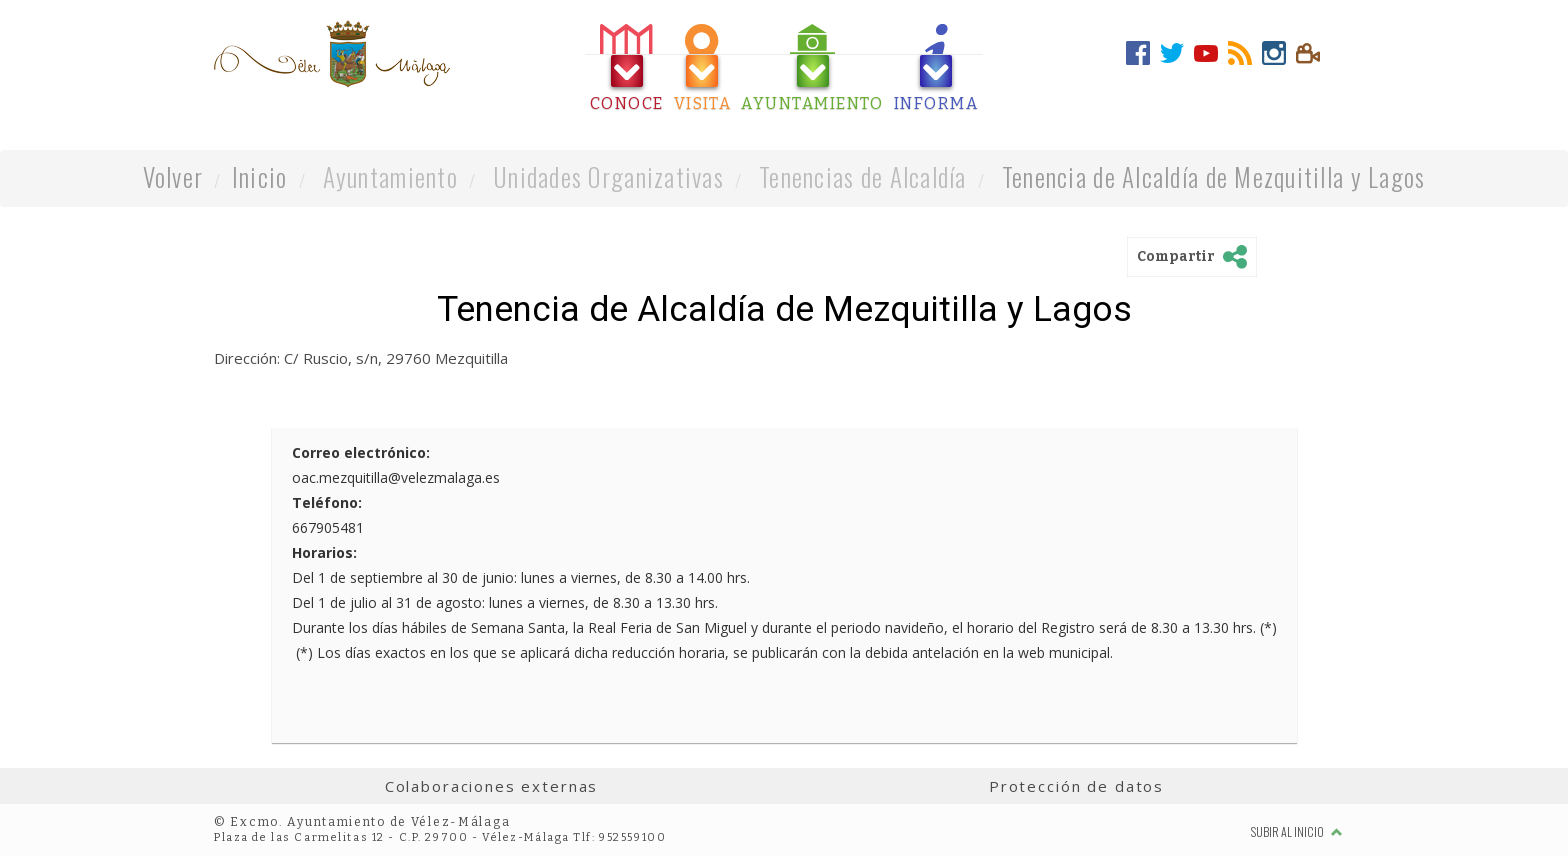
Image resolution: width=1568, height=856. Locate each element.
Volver (173, 176)
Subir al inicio (1297, 831)
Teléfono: (327, 502)
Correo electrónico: (361, 452)
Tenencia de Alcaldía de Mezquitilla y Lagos (1214, 176)
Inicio (260, 176)
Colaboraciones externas (492, 786)
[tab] (627, 68)
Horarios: (324, 552)
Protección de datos (1076, 786)
